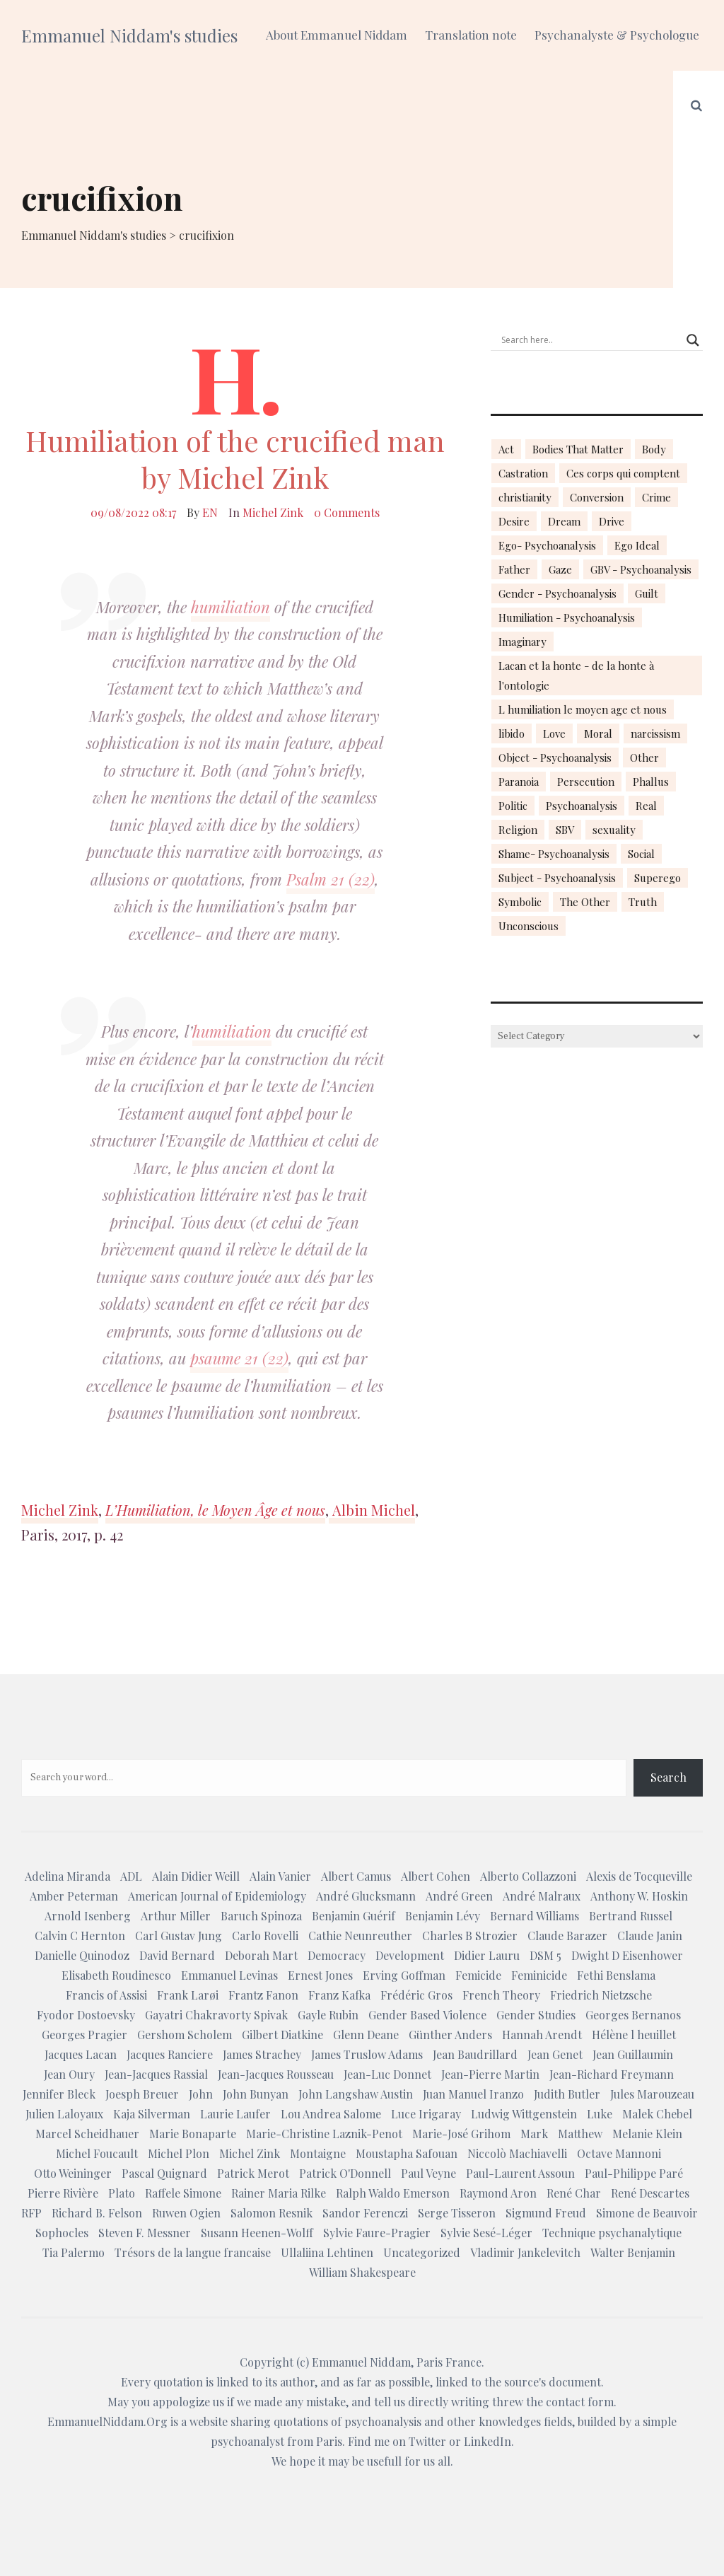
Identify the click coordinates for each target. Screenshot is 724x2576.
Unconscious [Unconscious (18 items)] (528, 926)
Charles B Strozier (470, 1935)
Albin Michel (372, 1509)
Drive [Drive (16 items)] (611, 521)
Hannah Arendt (542, 2034)
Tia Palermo (73, 2252)
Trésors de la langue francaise (193, 2252)
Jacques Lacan (81, 2054)
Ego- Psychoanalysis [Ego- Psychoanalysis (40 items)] (547, 545)
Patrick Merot (253, 2173)
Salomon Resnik (271, 2212)
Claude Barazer (567, 1935)
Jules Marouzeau (652, 2094)
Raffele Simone (183, 2193)
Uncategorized (421, 2252)
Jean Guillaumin (632, 2054)
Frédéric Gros (416, 1995)
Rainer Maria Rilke (278, 2193)
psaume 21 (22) (239, 1358)
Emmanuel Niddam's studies (129, 35)
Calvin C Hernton (80, 1935)
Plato (121, 2193)
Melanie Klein (647, 2133)
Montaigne (318, 2153)
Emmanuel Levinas (229, 1975)
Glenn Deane (366, 2034)
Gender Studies (536, 2014)
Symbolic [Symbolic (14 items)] (520, 902)
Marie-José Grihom (461, 2133)
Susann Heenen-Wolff (257, 2232)
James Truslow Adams (367, 2054)
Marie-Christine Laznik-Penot (324, 2133)
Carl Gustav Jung (178, 1935)
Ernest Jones (320, 1975)
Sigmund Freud (546, 2212)
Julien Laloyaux (64, 2113)
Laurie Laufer (235, 2113)
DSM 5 (545, 1955)
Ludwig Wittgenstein (524, 2113)
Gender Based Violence (427, 2014)
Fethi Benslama (616, 1975)
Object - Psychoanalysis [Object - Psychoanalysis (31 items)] (555, 757)
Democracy (337, 1955)
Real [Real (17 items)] (646, 806)
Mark (534, 2133)
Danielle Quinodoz (82, 1955)
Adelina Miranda (67, 1876)
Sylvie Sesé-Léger (486, 2232)
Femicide (478, 1975)
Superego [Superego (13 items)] (657, 878)
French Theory (501, 1995)
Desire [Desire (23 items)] (514, 521)
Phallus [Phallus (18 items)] (651, 781)
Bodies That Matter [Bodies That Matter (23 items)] (578, 449)
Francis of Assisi (106, 1995)
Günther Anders (450, 2034)
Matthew (580, 2133)
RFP (31, 2212)
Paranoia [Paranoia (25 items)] (518, 781)
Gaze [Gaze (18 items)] (560, 569)
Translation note (471, 34)
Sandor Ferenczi (365, 2212)
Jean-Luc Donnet (387, 2074)
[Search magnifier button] (693, 340)
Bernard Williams (534, 1915)
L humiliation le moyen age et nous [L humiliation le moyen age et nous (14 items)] (582, 709)
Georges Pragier (84, 2034)
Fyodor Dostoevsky (86, 2014)
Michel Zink (273, 512)
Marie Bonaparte (192, 2133)
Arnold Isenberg (88, 1915)
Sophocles (61, 2232)
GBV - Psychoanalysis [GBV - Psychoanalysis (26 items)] (640, 569)
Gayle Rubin (328, 2014)
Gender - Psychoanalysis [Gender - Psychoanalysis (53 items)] (557, 593)
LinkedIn (487, 2441)
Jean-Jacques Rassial (156, 2074)
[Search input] (590, 340)
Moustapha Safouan (406, 2153)
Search (668, 1777)
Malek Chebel (657, 2113)
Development (409, 1955)
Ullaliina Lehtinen (327, 2252)
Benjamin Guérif (353, 1915)
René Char (574, 2193)
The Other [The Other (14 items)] (585, 902)
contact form (580, 2401)
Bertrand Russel (630, 1915)
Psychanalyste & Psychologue (617, 34)
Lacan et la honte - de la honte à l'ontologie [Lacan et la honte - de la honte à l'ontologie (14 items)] (576, 675)
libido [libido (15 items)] (511, 733)
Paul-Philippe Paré (634, 2173)
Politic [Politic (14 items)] (512, 806)
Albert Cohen (435, 1876)
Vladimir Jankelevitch (525, 2252)
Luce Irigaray (426, 2113)
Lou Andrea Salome (331, 2113)
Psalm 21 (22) (330, 879)
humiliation (230, 606)
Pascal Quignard (164, 2173)
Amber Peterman (74, 1896)
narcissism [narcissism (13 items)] (655, 733)
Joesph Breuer (142, 2094)
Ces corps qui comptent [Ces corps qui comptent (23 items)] (623, 473)
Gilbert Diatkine (282, 2034)
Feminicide (539, 1975)
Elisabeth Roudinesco (116, 1975)
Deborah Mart (261, 1955)
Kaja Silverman (151, 2113)
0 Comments (347, 512)
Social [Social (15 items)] (641, 854)
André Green (459, 1896)
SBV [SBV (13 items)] (565, 830)
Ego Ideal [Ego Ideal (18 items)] (637, 545)
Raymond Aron (498, 2193)
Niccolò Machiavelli (517, 2153)
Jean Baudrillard (475, 2054)
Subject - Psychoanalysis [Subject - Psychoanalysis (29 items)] (557, 878)
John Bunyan (255, 2094)
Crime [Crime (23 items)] (656, 497)
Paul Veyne (428, 2173)
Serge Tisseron (457, 2212)
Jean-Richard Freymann (611, 2074)
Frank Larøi (187, 1995)
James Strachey (262, 2054)
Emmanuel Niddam (361, 2362)
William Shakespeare (362, 2272)
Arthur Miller (176, 1915)
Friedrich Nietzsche (601, 1995)
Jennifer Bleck (59, 2094)
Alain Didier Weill (196, 1876)
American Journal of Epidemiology (217, 1896)
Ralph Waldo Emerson (393, 2193)
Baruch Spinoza (261, 1915)
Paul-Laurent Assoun (520, 2173)
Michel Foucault (97, 2153)
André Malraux (541, 1896)
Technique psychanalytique (612, 2232)
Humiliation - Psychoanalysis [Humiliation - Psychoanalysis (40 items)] (566, 617)
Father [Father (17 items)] (514, 569)
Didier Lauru (487, 1955)
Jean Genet (555, 2054)
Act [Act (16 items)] (506, 449)
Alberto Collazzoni (528, 1876)
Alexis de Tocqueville (639, 1876)
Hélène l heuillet (634, 2034)
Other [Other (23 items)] (644, 757)
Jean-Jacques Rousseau (276, 2074)
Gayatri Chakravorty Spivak (216, 2014)
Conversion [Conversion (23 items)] (597, 497)
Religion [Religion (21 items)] (517, 830)
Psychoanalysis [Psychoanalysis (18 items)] (581, 806)
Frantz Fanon (263, 1995)
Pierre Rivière (63, 2193)
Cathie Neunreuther (360, 1935)
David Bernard (177, 1955)
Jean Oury (69, 2074)
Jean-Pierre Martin (490, 2074)
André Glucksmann (366, 1896)
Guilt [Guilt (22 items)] (646, 593)
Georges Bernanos (633, 2014)
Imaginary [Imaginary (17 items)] (522, 641)
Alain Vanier (280, 1876)
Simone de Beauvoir (647, 2212)
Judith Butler (567, 2094)
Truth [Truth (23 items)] (643, 902)
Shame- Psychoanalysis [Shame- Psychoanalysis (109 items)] (553, 854)
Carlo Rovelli (265, 1935)
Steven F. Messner (144, 2232)
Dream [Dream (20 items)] (564, 521)
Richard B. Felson (97, 2212)
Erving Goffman (404, 1975)
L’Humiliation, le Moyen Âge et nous (215, 1509)
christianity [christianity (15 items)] (524, 497)
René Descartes (650, 2193)
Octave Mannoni (619, 2153)
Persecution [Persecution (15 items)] (585, 781)
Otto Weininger (73, 2173)
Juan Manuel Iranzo (473, 2094)
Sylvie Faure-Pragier (377, 2232)
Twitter (427, 2441)
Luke (599, 2113)
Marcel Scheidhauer (87, 2133)
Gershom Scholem (184, 2034)
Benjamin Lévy (442, 1915)
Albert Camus (356, 1876)
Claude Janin (649, 1935)
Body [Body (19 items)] (654, 449)
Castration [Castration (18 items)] (523, 473)
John (201, 2094)
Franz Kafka (339, 1995)
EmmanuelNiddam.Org (107, 2421)
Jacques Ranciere (170, 2054)
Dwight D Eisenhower (627, 1955)
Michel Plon (178, 2153)
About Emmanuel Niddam (336, 34)
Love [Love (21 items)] (554, 733)
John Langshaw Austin (355, 2094)
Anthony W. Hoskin (639, 1896)
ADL (131, 1876)
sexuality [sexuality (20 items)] (614, 830)
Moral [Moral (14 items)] (598, 733)
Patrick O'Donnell (345, 2173)
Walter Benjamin (632, 2252)
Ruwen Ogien (186, 2212)
